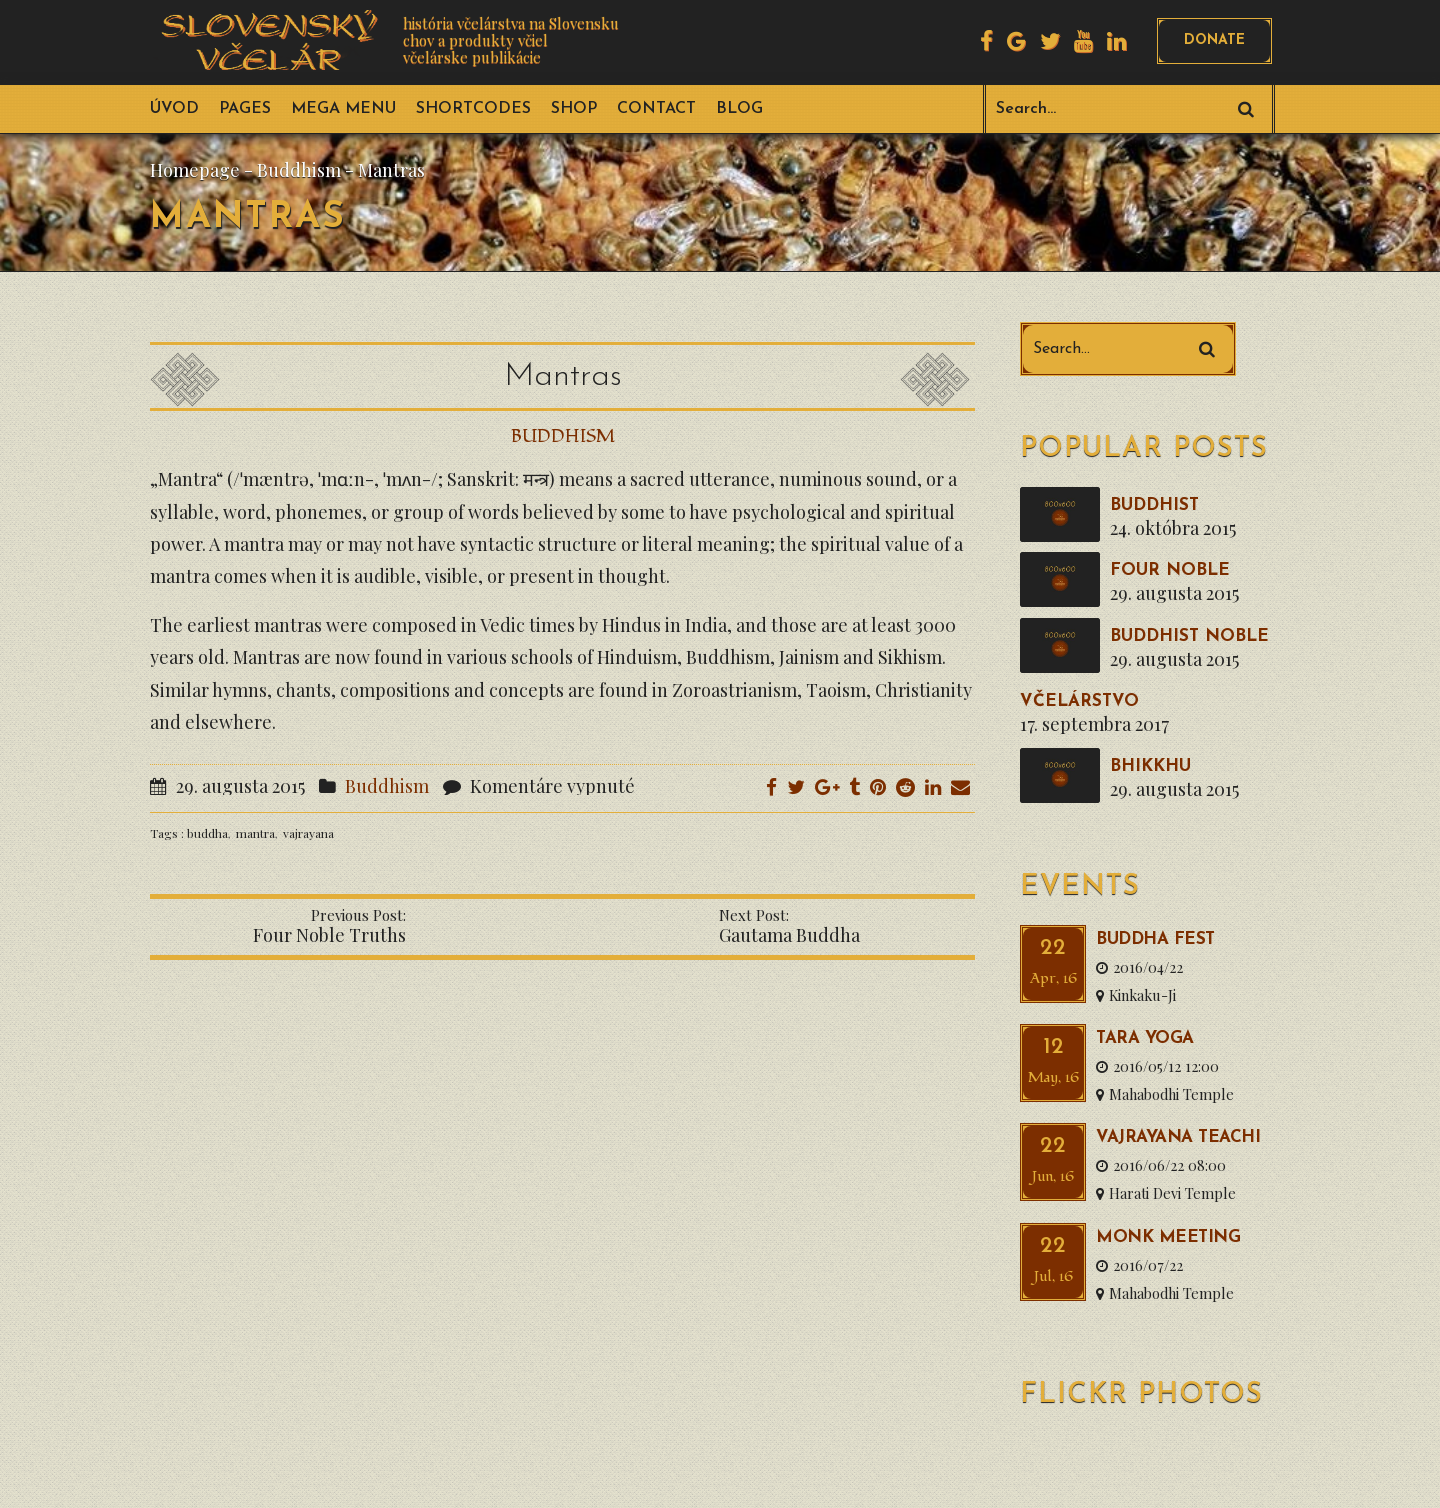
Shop (574, 109)
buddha (207, 833)
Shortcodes (473, 109)
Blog (739, 109)
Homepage (195, 170)
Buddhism (299, 170)
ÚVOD (174, 109)
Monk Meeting (1168, 1237)
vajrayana (308, 833)
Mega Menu (343, 109)
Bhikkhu (1150, 766)
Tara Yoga (1145, 1038)
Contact (656, 109)
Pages (245, 109)
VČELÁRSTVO (1079, 701)
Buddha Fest (1155, 939)
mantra (255, 833)
